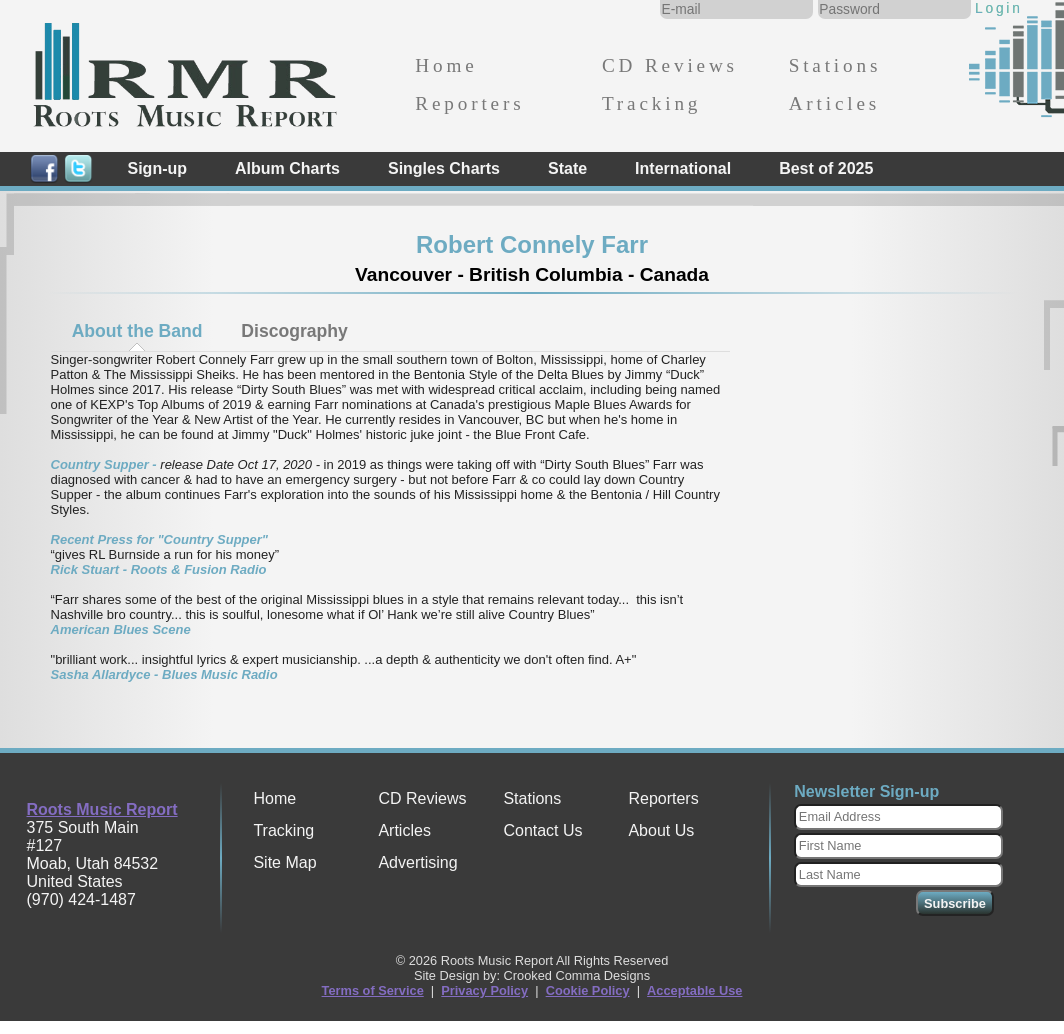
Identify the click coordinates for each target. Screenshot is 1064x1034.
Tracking (651, 103)
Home (446, 65)
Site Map (284, 862)
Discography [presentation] (294, 331)
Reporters (469, 103)
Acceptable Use (694, 990)
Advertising (417, 862)
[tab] (137, 331)
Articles (834, 103)
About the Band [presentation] (137, 331)
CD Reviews (670, 65)
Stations (835, 65)
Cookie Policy (588, 990)
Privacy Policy (484, 990)
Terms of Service (373, 990)
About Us (661, 830)
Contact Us (542, 830)
